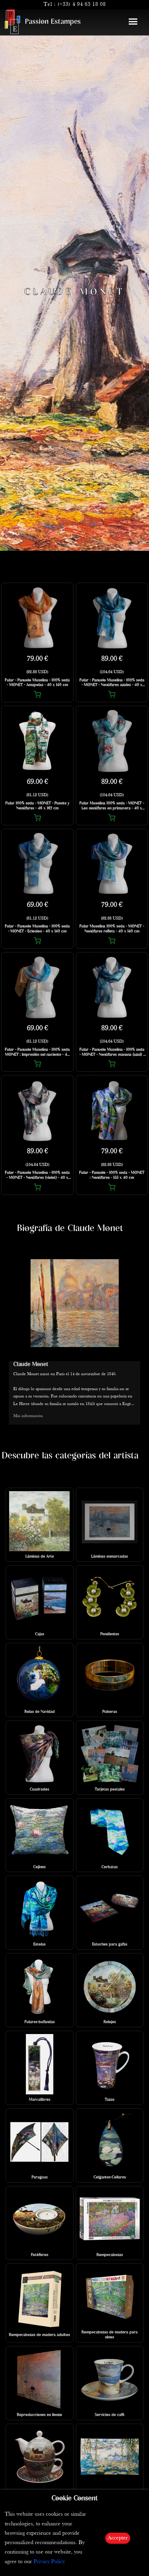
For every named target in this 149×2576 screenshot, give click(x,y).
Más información (28, 1416)
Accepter (118, 2538)
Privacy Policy (49, 2562)
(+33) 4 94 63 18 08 (82, 4)
